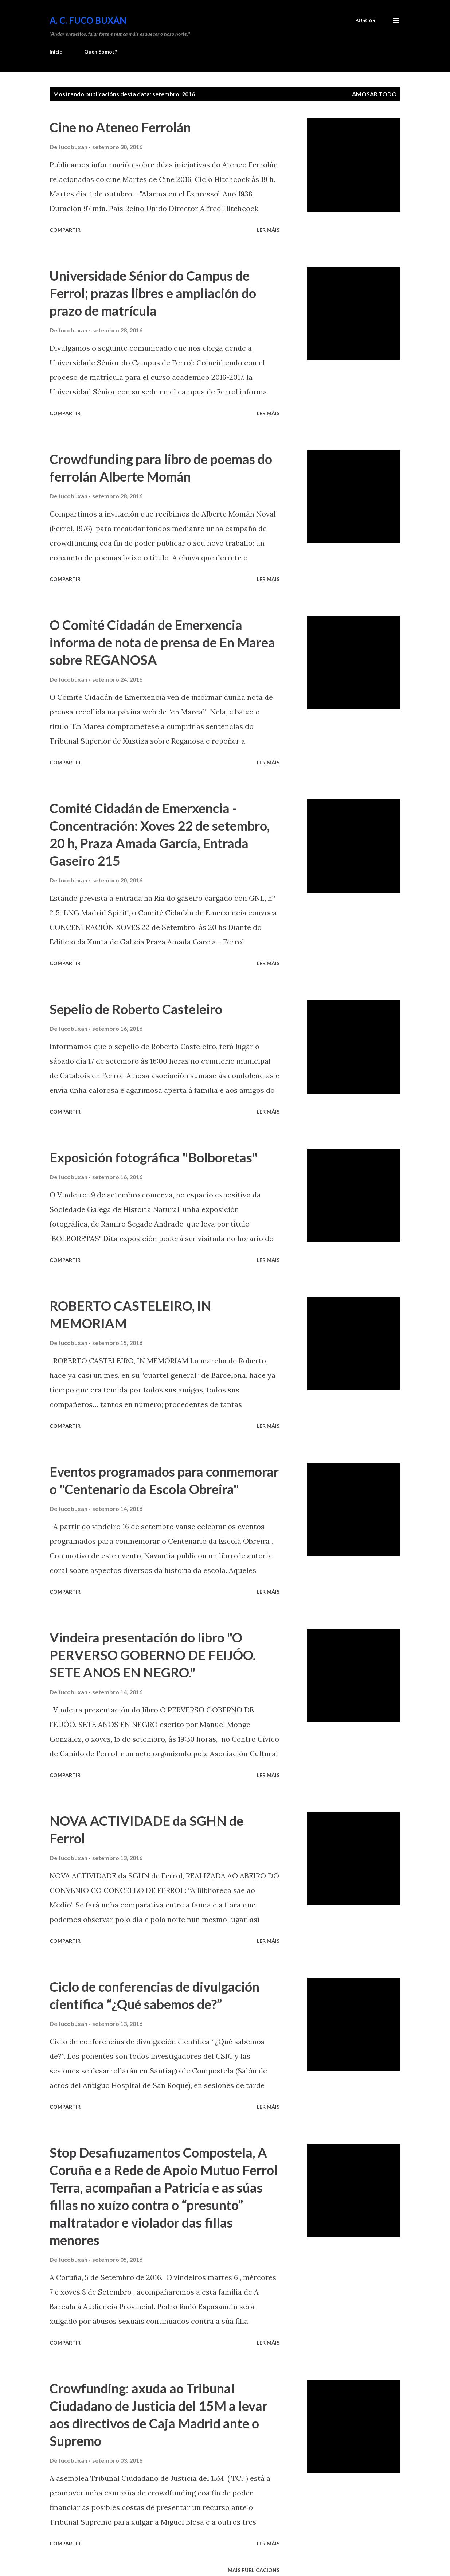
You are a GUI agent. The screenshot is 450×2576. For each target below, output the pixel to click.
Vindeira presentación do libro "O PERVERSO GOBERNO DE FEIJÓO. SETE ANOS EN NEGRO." (152, 1654)
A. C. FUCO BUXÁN (88, 20)
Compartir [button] (65, 230)
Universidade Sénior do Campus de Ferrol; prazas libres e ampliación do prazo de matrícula (153, 293)
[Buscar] (365, 20)
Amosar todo (374, 93)
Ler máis (268, 230)
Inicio (56, 51)
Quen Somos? (100, 51)
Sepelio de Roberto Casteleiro (136, 1009)
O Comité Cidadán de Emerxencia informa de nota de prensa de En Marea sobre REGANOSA (162, 642)
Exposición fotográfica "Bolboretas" (154, 1157)
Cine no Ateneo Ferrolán (120, 127)
